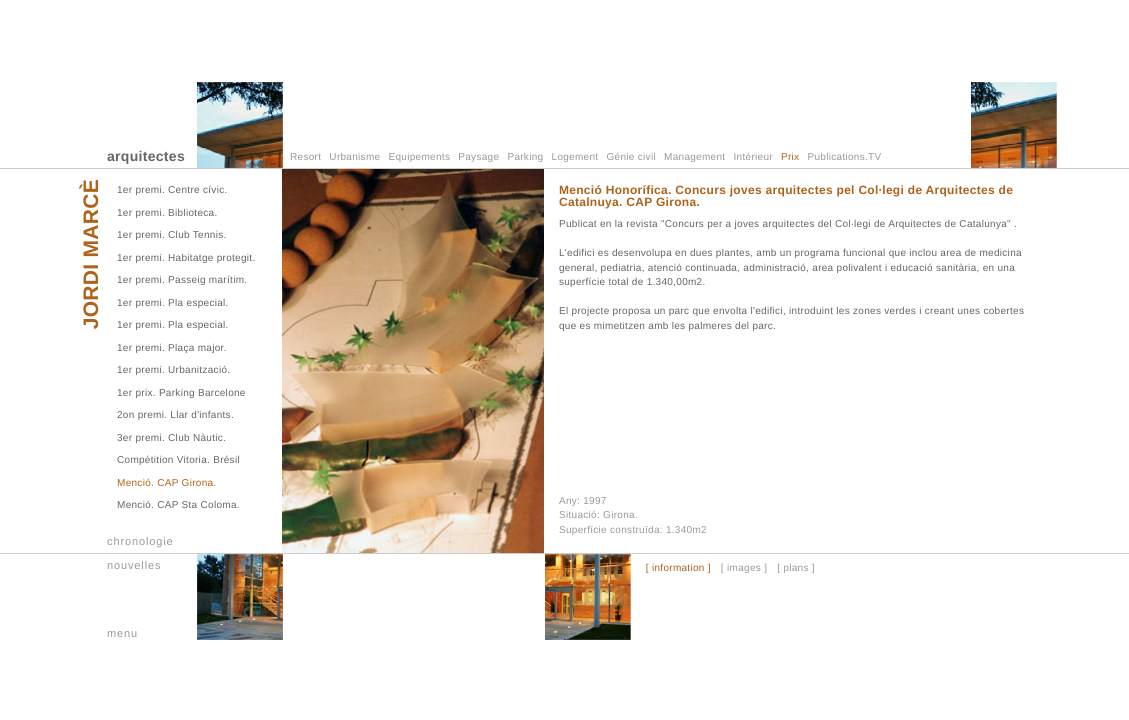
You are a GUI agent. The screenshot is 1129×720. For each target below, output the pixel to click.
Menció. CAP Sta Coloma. (178, 505)
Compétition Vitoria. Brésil (178, 460)
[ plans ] (796, 569)
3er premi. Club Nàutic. (171, 438)
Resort (305, 157)
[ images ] (744, 569)
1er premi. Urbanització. (173, 370)
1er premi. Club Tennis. (172, 235)
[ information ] (678, 569)
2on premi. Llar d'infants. (175, 415)
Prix (790, 157)
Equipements (420, 157)
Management (694, 157)
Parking (525, 157)
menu (122, 634)
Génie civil (631, 157)
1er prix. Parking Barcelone (181, 393)
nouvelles (134, 566)
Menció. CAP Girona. (166, 483)
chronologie (140, 542)
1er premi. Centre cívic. (172, 190)
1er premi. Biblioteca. (167, 213)
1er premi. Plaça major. (172, 348)
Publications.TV (845, 157)
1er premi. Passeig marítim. (182, 280)
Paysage (478, 157)
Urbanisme (354, 157)
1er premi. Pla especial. (173, 303)
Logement (575, 157)
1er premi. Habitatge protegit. (186, 258)
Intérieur (753, 157)
